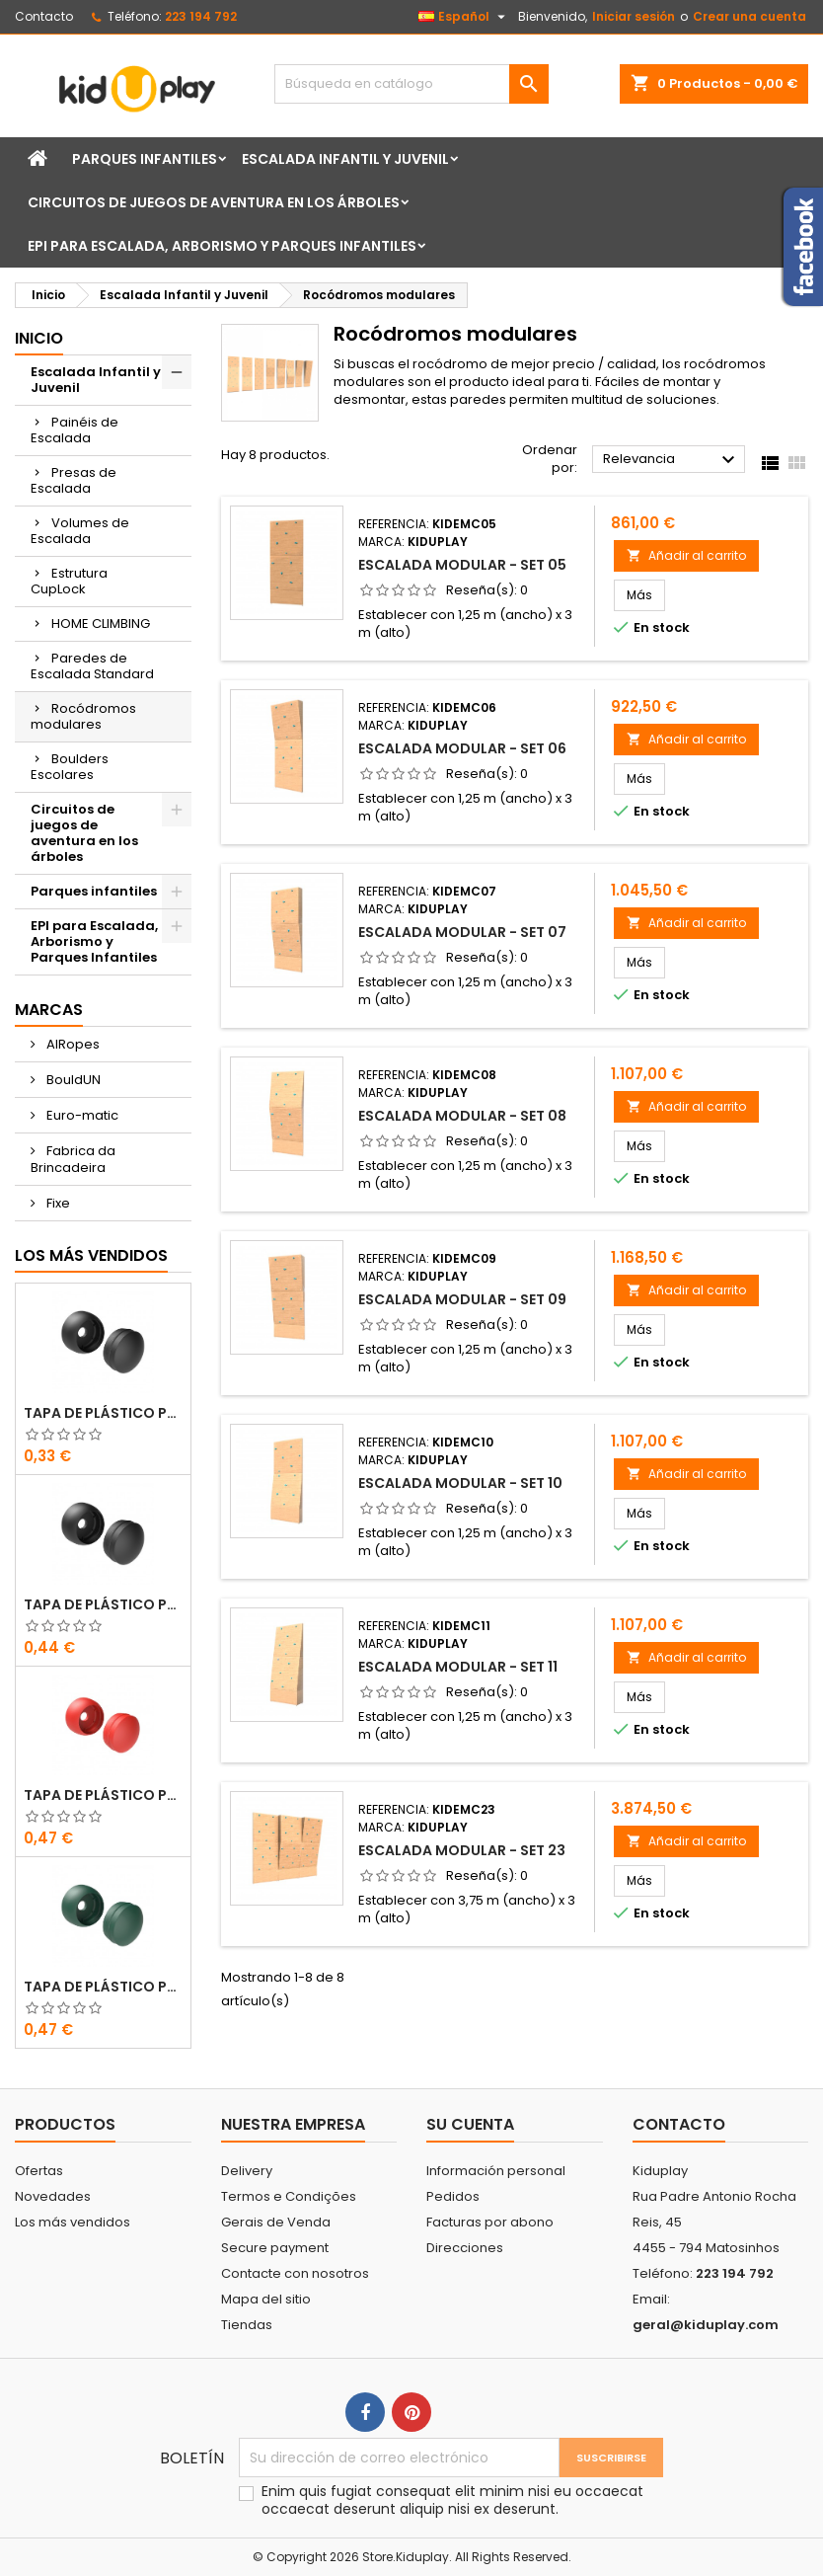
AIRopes (71, 1044)
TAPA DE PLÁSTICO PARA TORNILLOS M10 (103, 1604)
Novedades (53, 2196)
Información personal (495, 2170)
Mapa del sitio (266, 2299)
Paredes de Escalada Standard (92, 666)
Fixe (56, 1203)
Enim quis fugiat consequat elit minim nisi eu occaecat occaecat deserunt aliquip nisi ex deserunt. (452, 2500)
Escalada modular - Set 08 (462, 1116)
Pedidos (453, 2196)
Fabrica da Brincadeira (73, 1159)
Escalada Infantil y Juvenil (345, 159)
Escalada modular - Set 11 (458, 1667)
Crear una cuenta (749, 16)
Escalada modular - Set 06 (462, 748)
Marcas (49, 1009)
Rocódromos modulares (83, 716)
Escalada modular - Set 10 (460, 1483)
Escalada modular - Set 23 (461, 1850)
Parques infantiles (144, 159)
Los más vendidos (91, 1255)
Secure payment (275, 2247)
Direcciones (464, 2247)
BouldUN (72, 1079)
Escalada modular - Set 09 (462, 1299)
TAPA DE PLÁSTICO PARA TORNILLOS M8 (103, 1413)
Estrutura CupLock (69, 581)
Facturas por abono (490, 2222)
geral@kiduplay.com (706, 2324)
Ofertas (39, 2170)
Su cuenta (470, 2124)
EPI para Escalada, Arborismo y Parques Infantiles (222, 246)
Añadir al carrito (686, 555)
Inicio (39, 338)
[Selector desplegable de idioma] (464, 17)
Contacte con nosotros (295, 2273)
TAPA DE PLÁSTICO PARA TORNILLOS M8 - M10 (103, 1795)
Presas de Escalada (73, 480)
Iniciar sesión (633, 16)
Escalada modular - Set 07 (462, 932)
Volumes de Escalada (80, 530)
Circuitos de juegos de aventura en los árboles (214, 202)
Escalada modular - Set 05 (462, 565)
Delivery (246, 2170)
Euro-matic (80, 1115)
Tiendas (246, 2324)
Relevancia (671, 460)
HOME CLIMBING (100, 623)
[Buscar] (411, 84)
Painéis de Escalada (74, 430)
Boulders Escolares (70, 766)
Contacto (44, 16)
